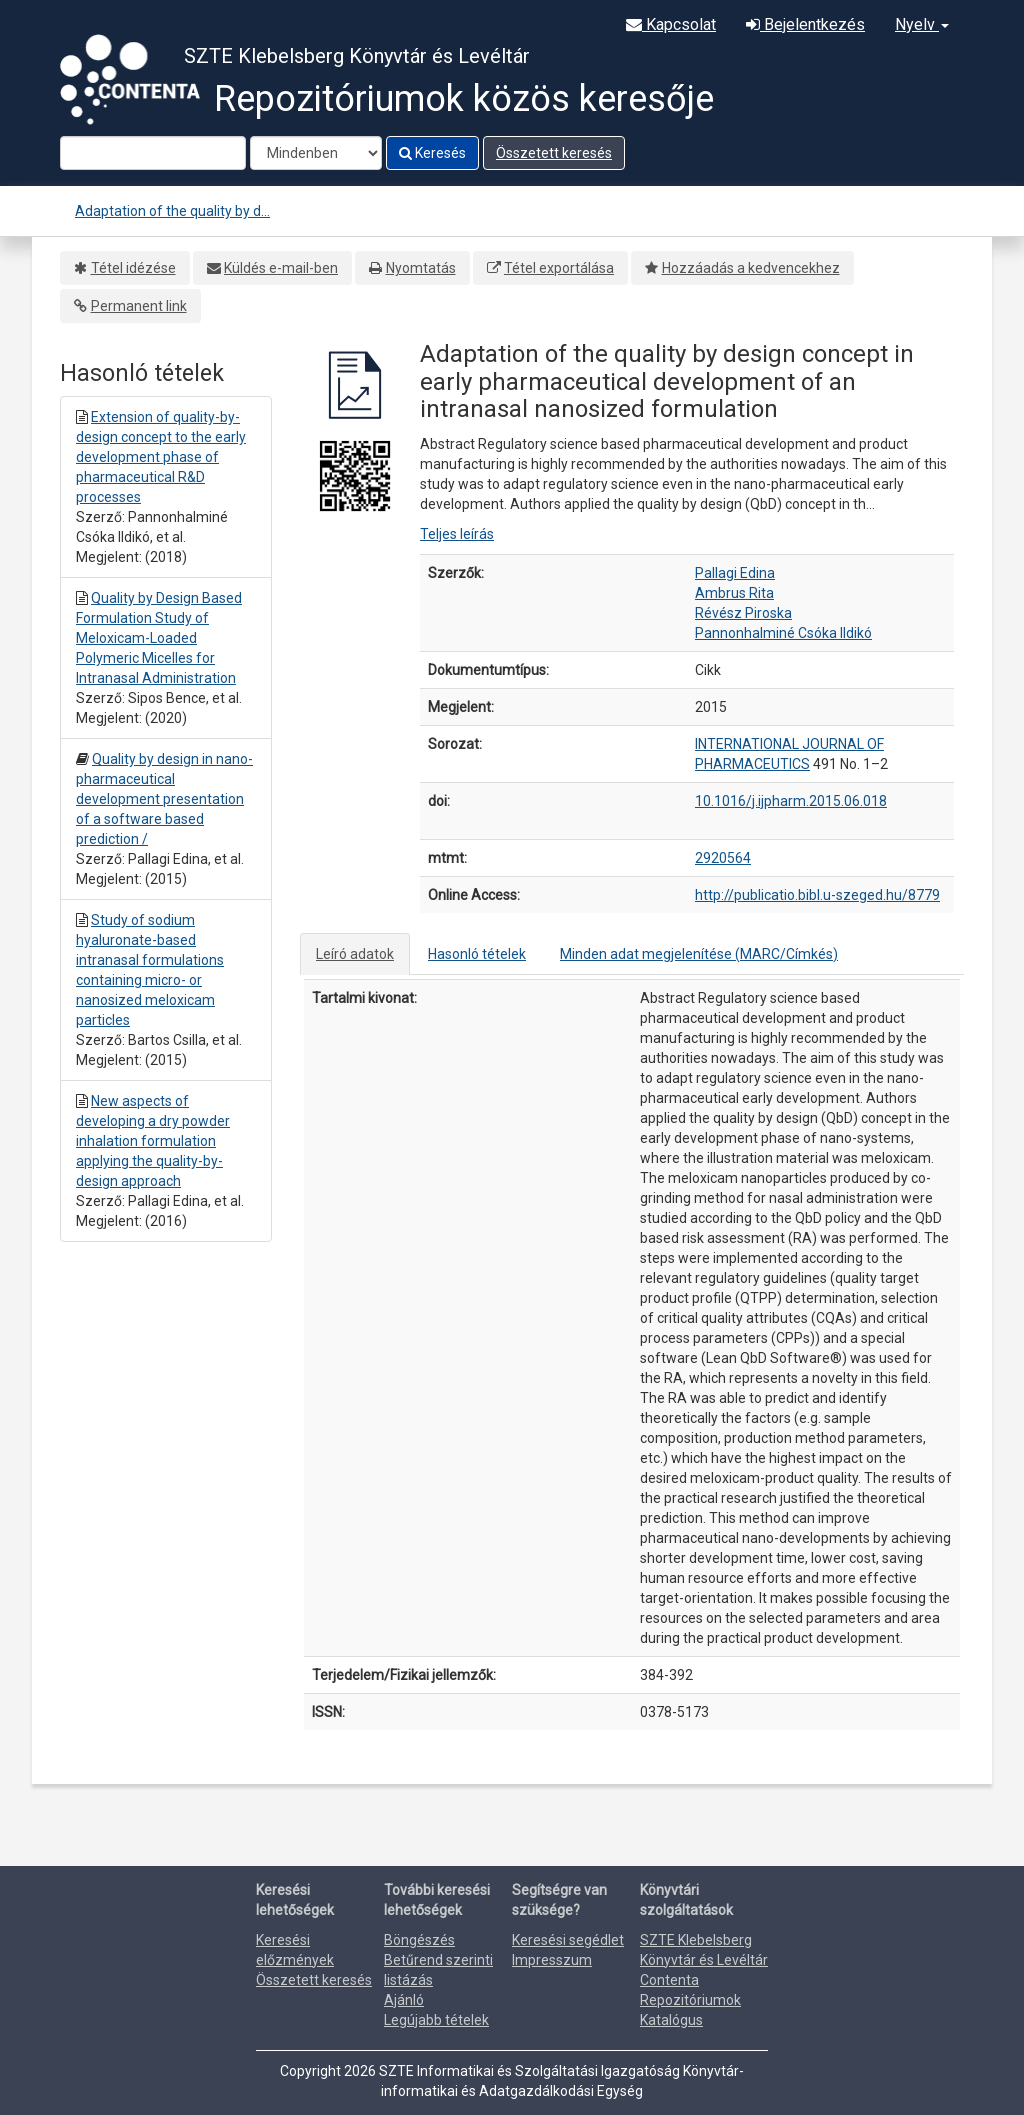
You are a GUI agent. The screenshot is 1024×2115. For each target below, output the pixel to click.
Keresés (432, 153)
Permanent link (139, 306)
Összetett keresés (554, 153)
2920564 (723, 858)
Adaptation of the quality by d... (172, 211)
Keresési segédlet (568, 1940)
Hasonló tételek (477, 954)
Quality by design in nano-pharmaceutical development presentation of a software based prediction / (164, 799)
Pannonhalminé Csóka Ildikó (783, 633)
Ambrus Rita (734, 593)
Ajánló (404, 2000)
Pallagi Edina (735, 573)
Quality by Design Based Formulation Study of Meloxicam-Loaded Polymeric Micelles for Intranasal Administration (159, 638)
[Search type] (316, 153)
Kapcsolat (671, 24)
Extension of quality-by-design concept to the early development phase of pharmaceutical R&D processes (161, 457)
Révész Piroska (743, 613)
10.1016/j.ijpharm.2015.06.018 (791, 801)
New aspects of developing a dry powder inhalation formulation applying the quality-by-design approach (153, 1141)
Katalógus (671, 2020)
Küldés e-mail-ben (281, 268)
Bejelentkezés (805, 24)
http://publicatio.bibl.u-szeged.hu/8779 (817, 895)
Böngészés (419, 1940)
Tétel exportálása (559, 268)
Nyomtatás (421, 268)
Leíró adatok (355, 954)
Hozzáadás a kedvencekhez (751, 268)
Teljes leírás (457, 534)
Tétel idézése (133, 268)
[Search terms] (153, 153)
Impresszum (552, 1960)
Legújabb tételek (436, 2020)
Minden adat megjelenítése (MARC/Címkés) (699, 954)
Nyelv (922, 24)
